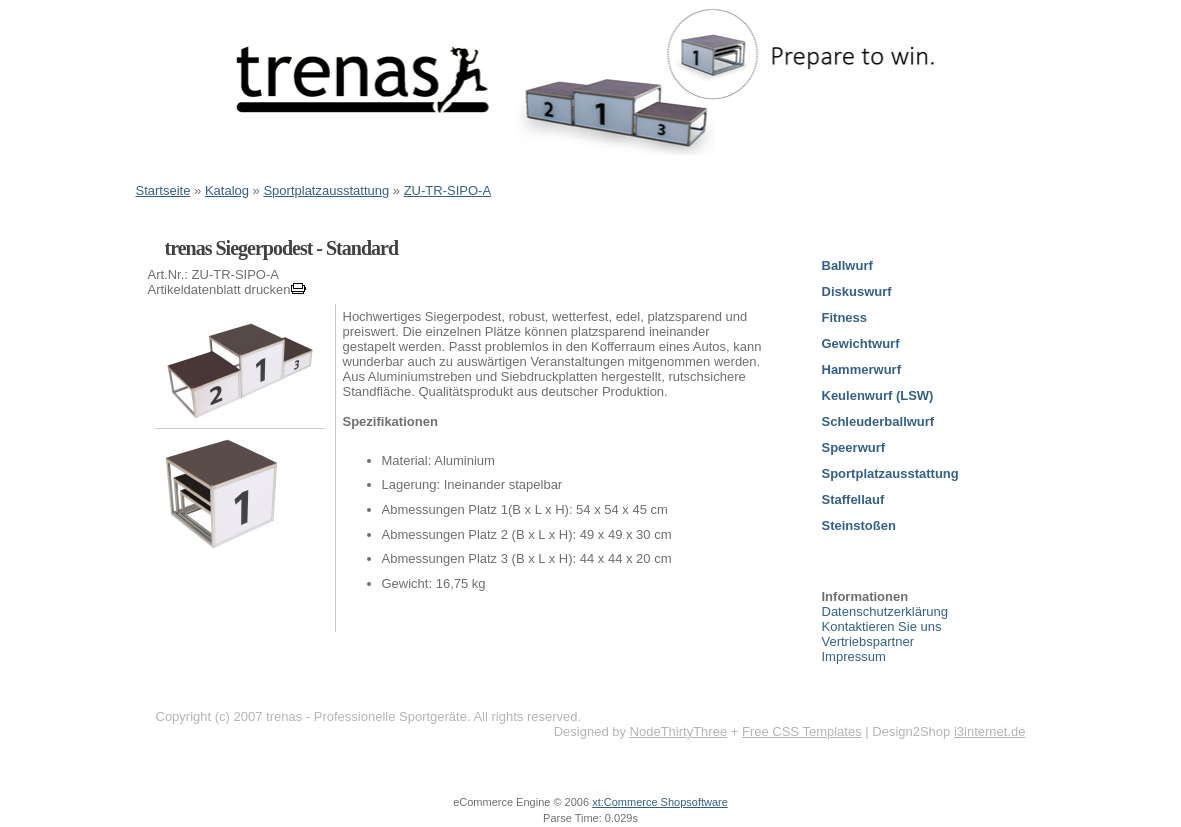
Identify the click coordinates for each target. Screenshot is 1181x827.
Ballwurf (847, 265)
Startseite (163, 190)
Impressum (854, 656)
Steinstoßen (859, 525)
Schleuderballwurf (878, 421)
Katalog (227, 190)
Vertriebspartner (868, 641)
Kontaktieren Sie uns (882, 626)
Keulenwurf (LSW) (878, 395)
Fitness (845, 317)
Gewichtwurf (861, 343)
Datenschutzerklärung (885, 611)
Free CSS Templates (802, 731)
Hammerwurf (861, 369)
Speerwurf (854, 447)
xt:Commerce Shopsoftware (660, 802)
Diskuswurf (857, 291)
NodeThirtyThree (679, 731)
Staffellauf (853, 499)
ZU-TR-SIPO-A (447, 190)
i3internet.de (990, 731)
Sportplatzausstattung (326, 190)
